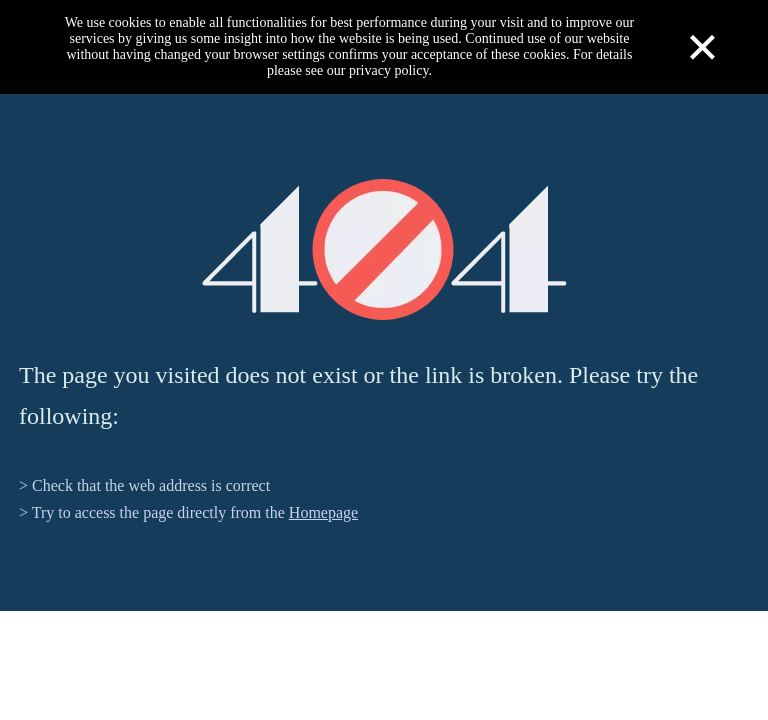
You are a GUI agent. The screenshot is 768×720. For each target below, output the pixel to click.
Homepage (323, 512)
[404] (384, 249)
